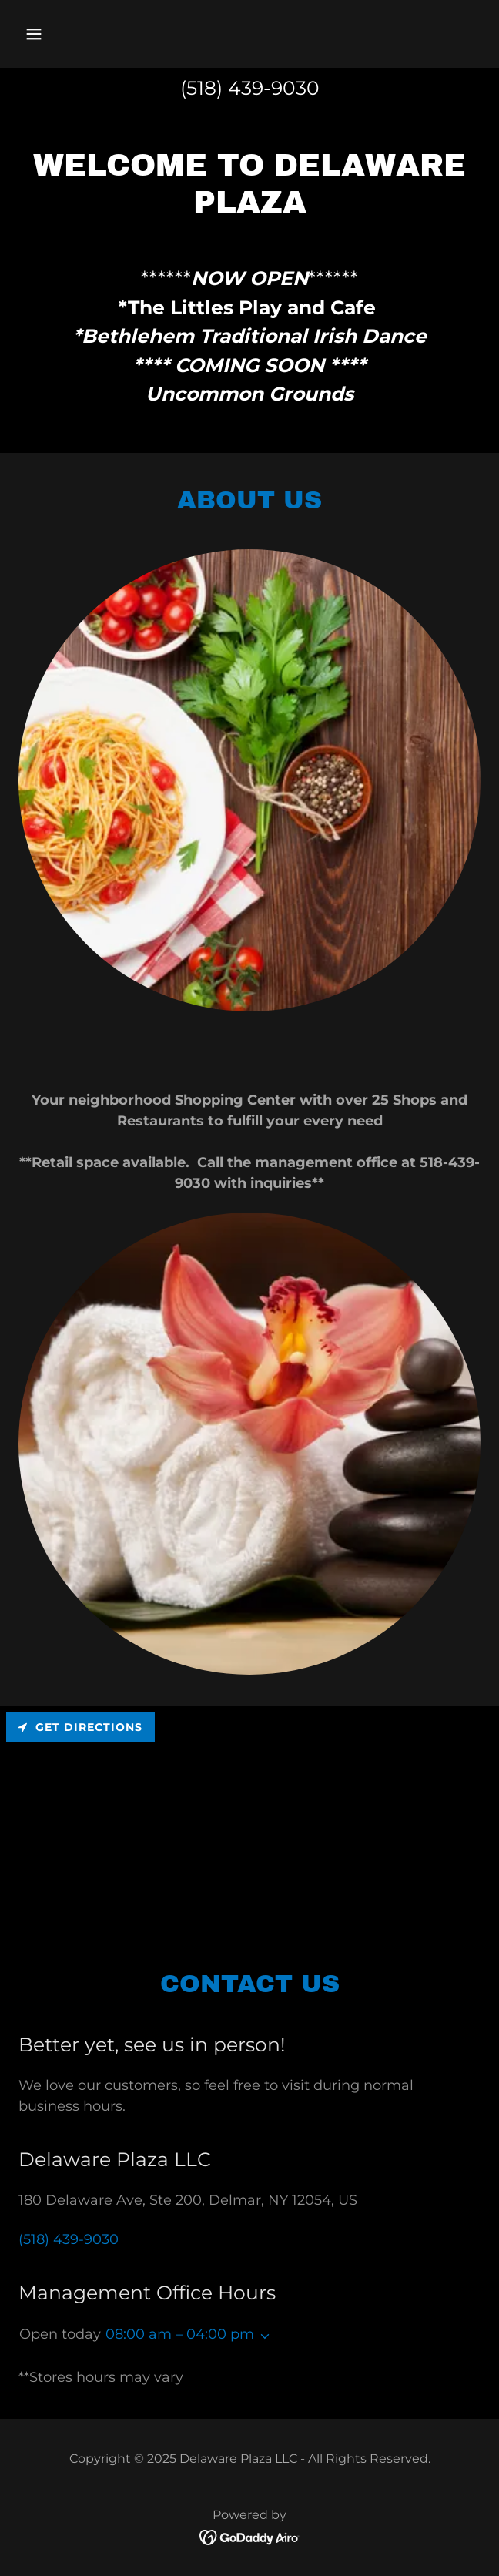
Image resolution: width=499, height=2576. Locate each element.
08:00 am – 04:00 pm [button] (179, 2334)
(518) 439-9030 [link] (250, 87)
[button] (71, 33)
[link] (249, 2535)
